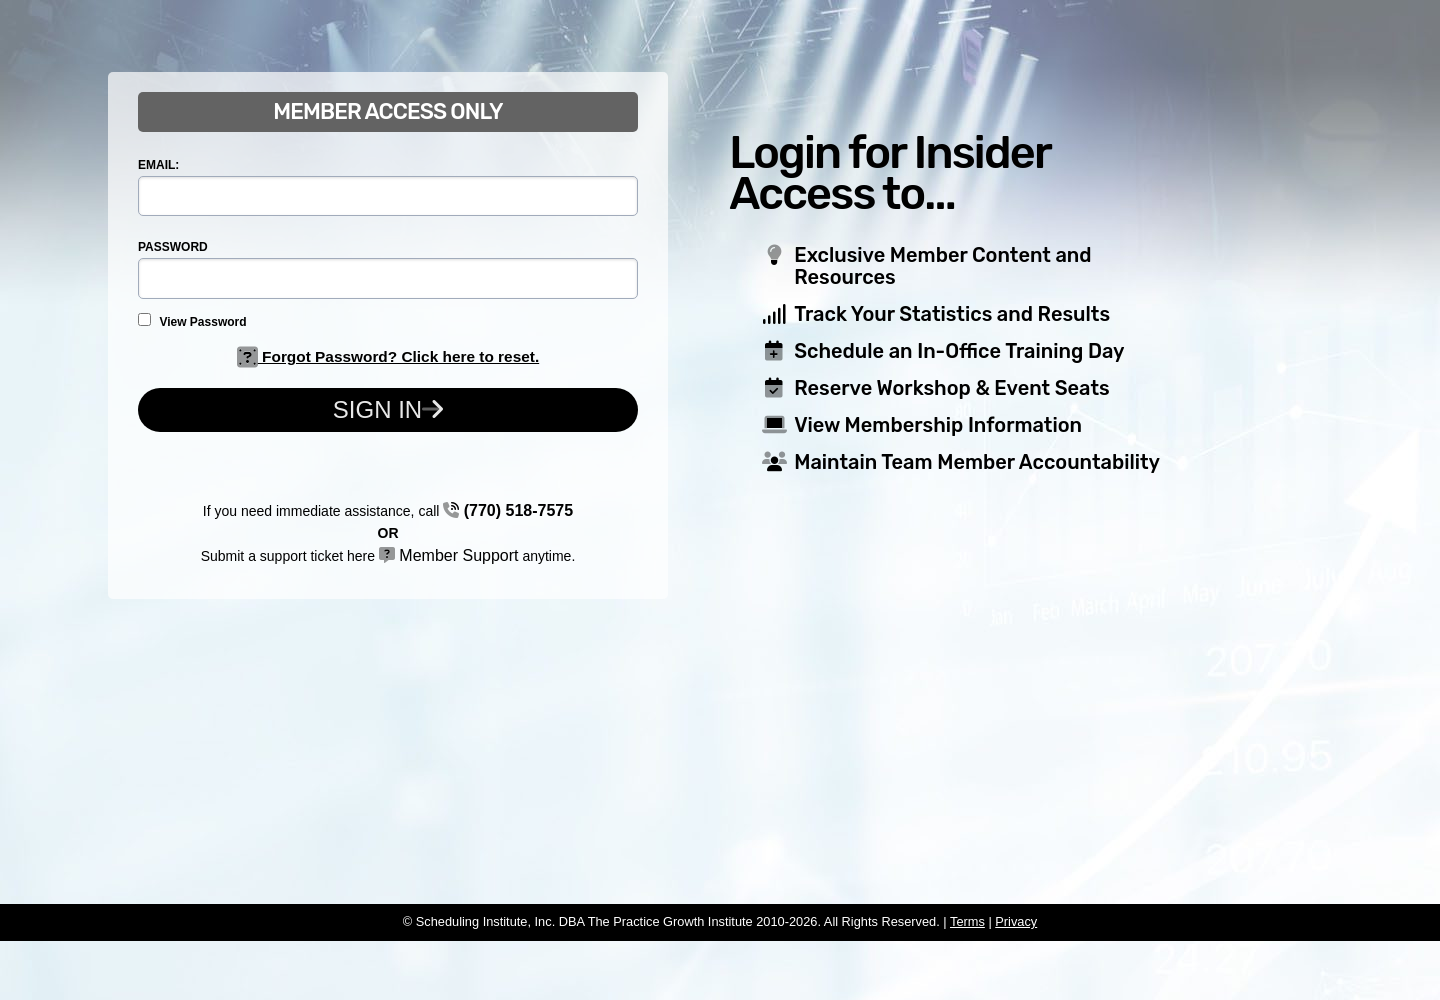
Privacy (1016, 921)
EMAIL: (158, 165)
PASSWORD (173, 247)
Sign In (388, 409)
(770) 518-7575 (508, 510)
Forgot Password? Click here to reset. (388, 356)
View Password (192, 321)
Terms (967, 921)
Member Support (449, 555)
